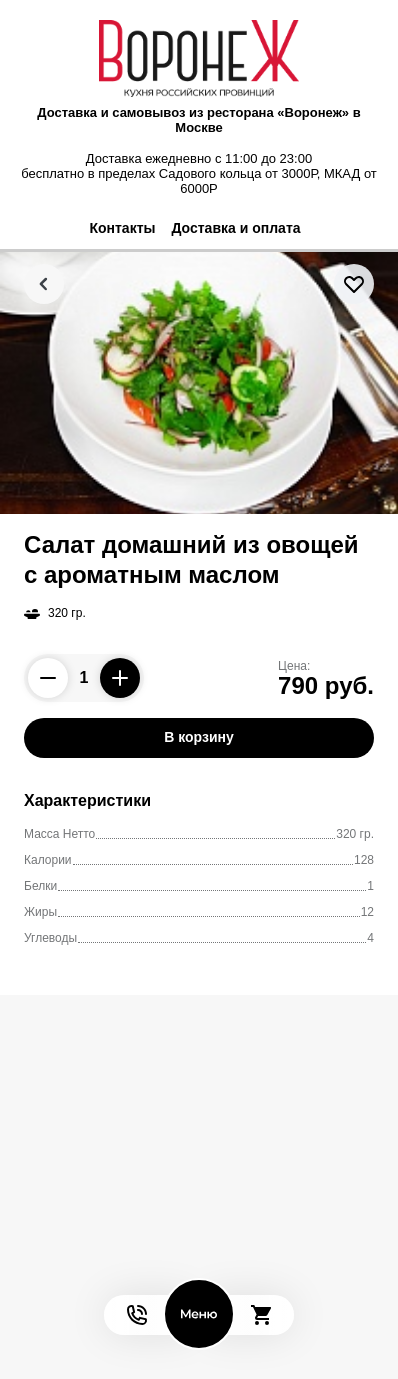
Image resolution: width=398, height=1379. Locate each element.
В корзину (199, 737)
